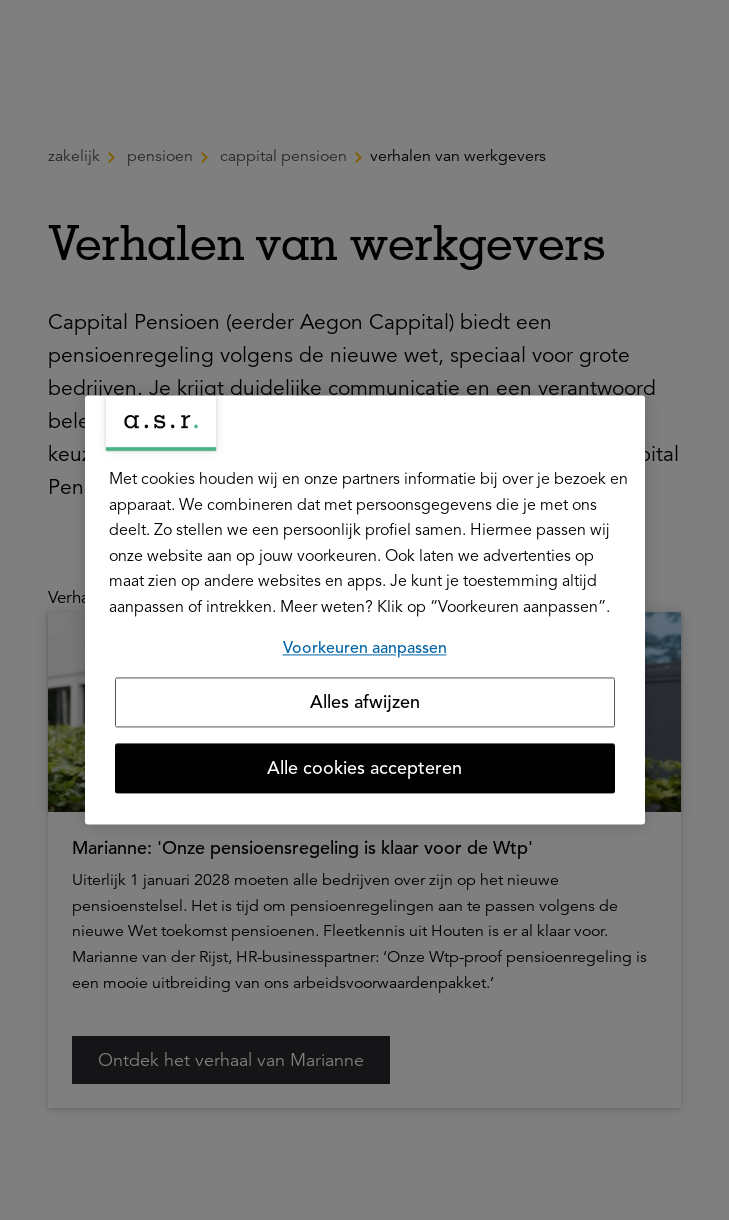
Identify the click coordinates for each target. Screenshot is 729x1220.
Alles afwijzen (365, 703)
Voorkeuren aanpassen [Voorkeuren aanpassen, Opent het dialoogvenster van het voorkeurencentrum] (365, 648)
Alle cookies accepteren (364, 769)
